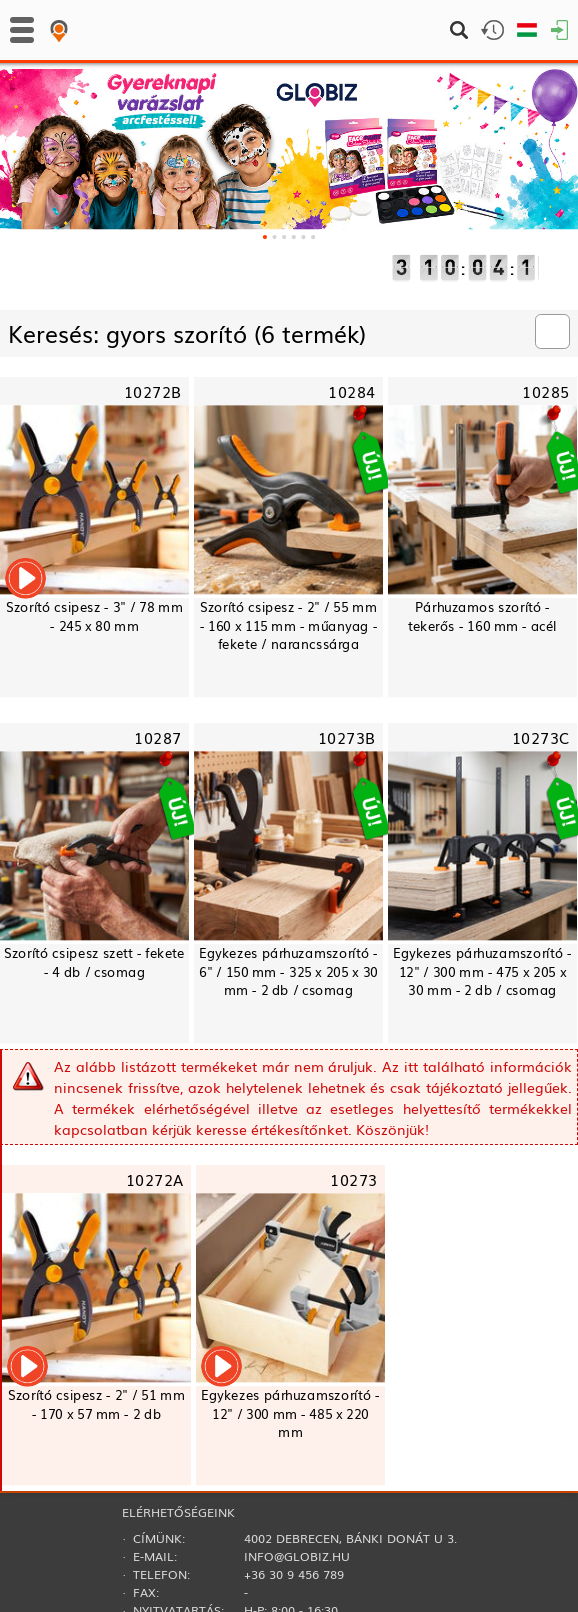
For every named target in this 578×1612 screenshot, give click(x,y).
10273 (353, 1178)
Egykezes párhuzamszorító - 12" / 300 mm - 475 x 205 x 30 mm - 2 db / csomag (482, 971)
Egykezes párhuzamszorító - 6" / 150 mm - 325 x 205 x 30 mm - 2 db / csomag (288, 971)
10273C (541, 736)
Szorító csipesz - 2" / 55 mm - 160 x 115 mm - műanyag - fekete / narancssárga (289, 625)
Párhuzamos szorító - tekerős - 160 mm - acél (482, 616)
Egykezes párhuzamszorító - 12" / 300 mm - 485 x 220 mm (290, 1413)
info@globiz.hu (297, 1556)
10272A (155, 1178)
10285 (545, 390)
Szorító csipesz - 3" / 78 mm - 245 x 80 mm (94, 616)
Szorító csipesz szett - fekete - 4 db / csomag (94, 962)
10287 (157, 736)
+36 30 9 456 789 (294, 1574)
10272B (153, 390)
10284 (351, 390)
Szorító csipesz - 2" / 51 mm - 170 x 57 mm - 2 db (96, 1404)
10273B (347, 736)
